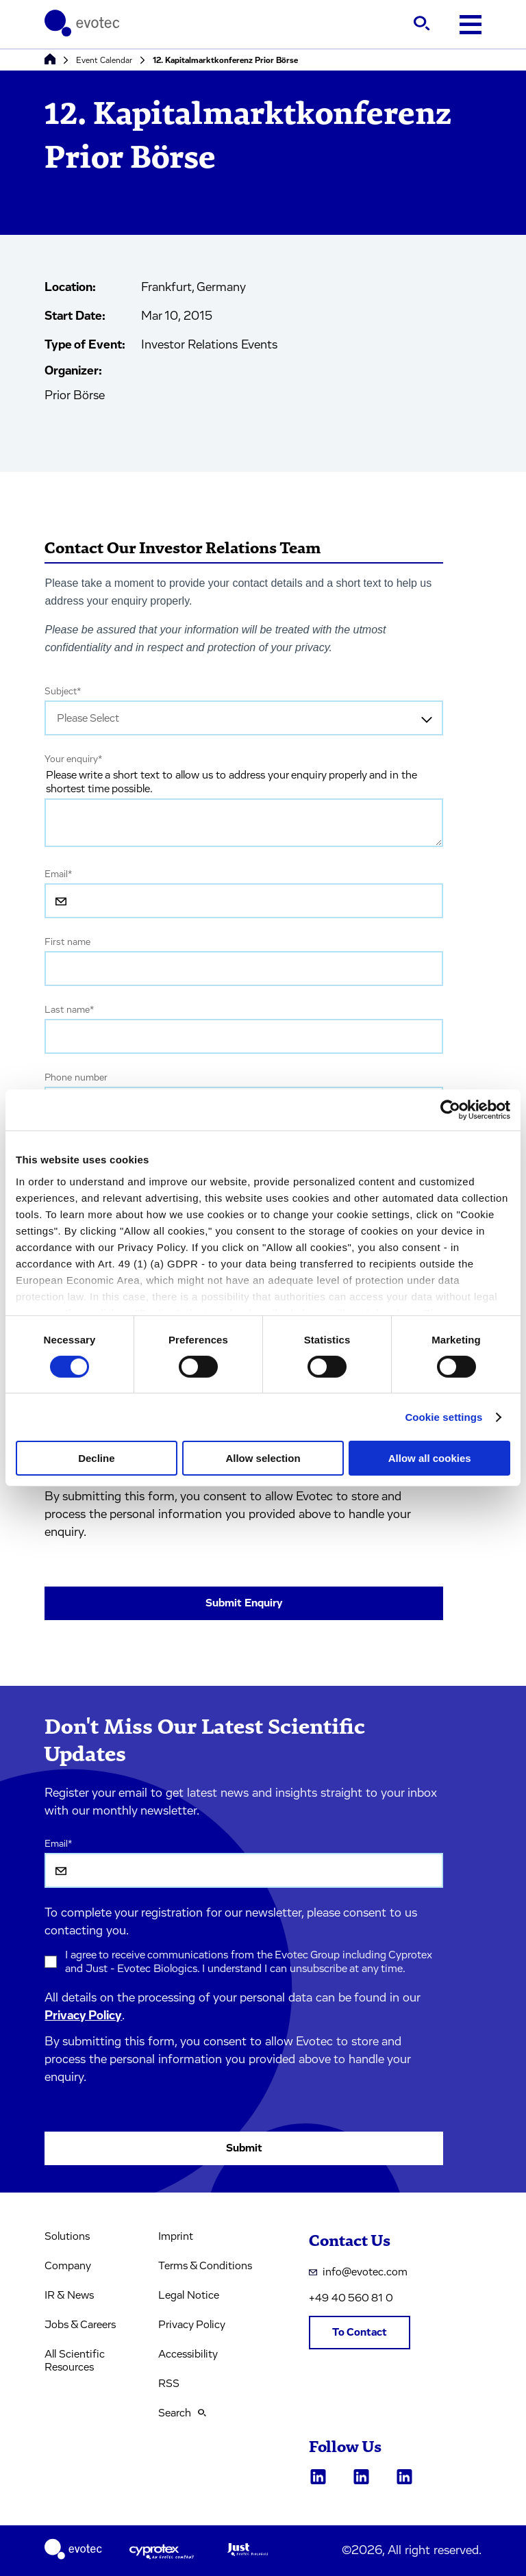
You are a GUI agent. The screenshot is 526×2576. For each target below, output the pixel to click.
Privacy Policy (83, 2016)
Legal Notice (188, 2295)
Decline (96, 1458)
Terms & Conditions (205, 2265)
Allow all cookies (429, 1458)
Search (182, 2413)
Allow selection (262, 1458)
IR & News (69, 2295)
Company (68, 2265)
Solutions (67, 2236)
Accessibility (188, 2354)
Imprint (175, 2236)
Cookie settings (443, 1417)
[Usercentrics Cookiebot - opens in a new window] (450, 1110)
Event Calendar (104, 60)
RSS (168, 2383)
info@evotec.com (358, 2272)
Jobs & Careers (80, 2324)
